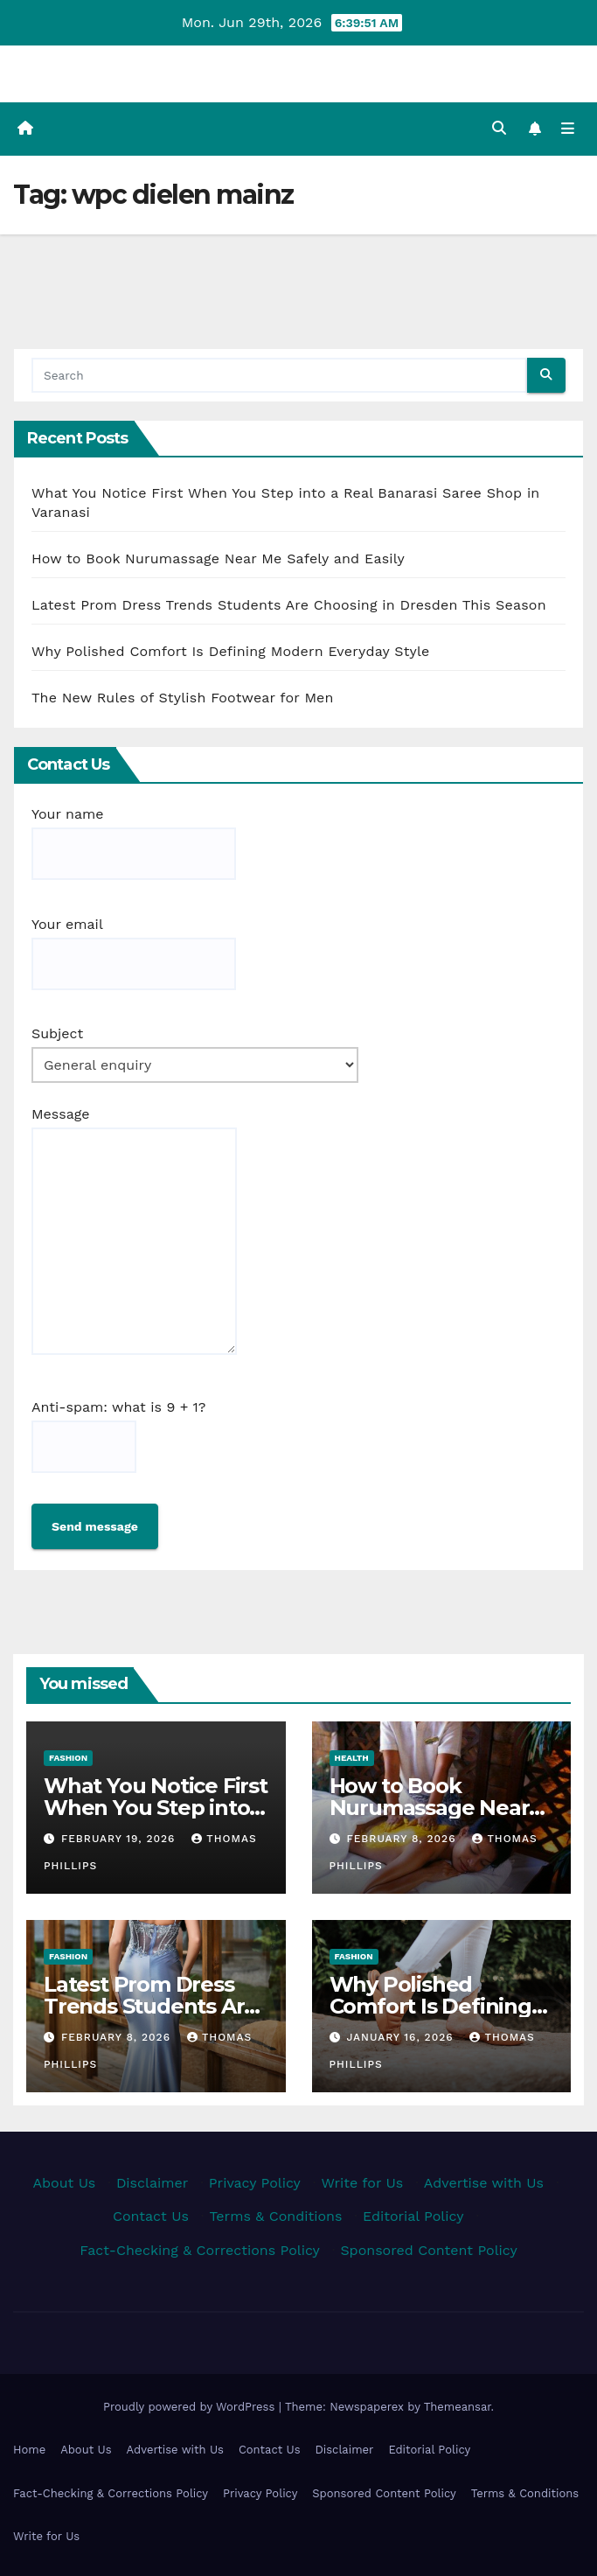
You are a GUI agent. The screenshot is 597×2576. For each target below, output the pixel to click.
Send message (95, 1526)
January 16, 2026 (401, 2037)
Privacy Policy (255, 2183)
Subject (194, 1054)
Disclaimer (152, 2183)
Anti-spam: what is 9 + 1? (118, 1436)
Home (29, 2449)
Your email (133, 953)
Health (352, 1758)
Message (134, 1230)
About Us (63, 2183)
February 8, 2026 (403, 1839)
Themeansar (457, 2406)
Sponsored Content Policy (428, 2250)
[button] (499, 128)
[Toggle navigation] (568, 129)
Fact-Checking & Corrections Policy (200, 2250)
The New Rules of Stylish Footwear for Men (182, 697)
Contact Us (151, 2216)
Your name (133, 843)
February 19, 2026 (120, 1839)
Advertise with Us (484, 2183)
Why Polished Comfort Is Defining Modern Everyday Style (230, 651)
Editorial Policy (413, 2216)
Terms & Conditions (275, 2216)
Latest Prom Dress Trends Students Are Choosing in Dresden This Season (288, 605)
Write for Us (362, 2183)
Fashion (68, 1758)
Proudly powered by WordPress (191, 2406)
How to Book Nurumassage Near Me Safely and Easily (218, 558)
